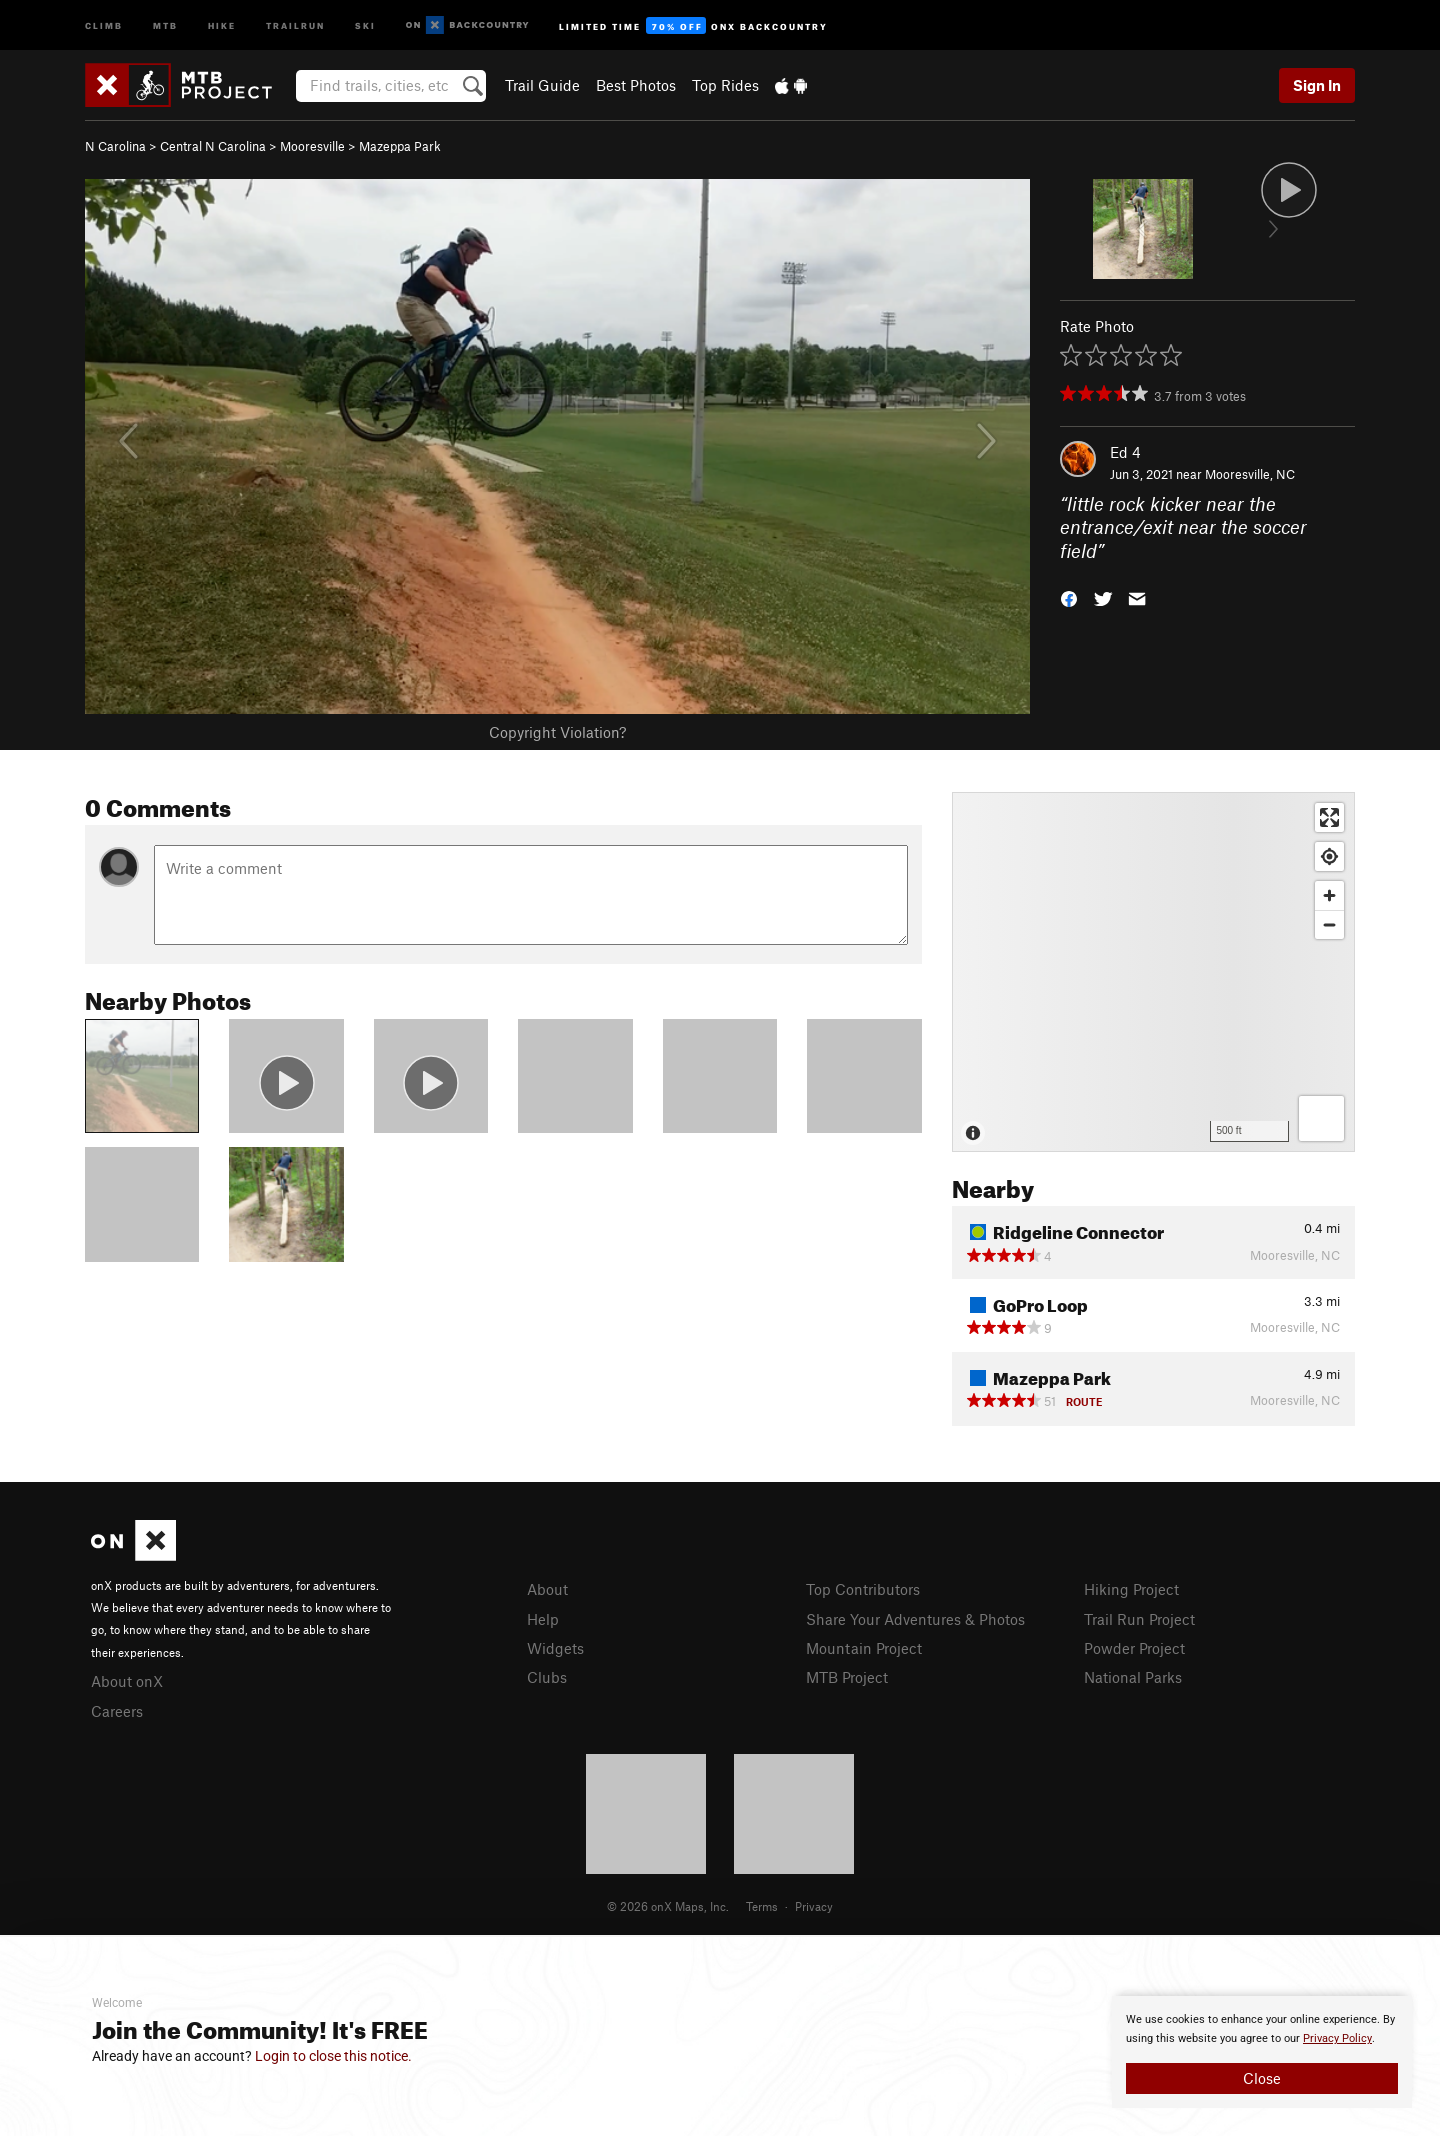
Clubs (547, 1677)
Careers (117, 1711)
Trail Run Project (1139, 1619)
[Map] (1153, 972)
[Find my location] (1329, 856)
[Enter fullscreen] (1329, 817)
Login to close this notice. (333, 2056)
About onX (127, 1681)
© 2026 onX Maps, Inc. (668, 1906)
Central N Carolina (213, 146)
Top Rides (725, 85)
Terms (762, 1906)
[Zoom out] (1329, 924)
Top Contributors (863, 1589)
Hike (222, 24)
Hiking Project (1131, 1589)
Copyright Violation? (557, 732)
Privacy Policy (1337, 2038)
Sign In (1317, 85)
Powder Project (1134, 1648)
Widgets (555, 1648)
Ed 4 (1125, 452)
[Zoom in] (1329, 895)
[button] (1069, 597)
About (547, 1589)
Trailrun (295, 24)
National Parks (1133, 1677)
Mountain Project (864, 1648)
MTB (165, 24)
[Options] (1321, 1118)
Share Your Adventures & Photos (915, 1619)
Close (1262, 2078)
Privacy (814, 1906)
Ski (365, 24)
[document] (1262, 2052)
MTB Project (847, 1677)
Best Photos (636, 85)
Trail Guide (542, 85)
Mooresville (312, 146)
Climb (104, 24)
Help (543, 1619)
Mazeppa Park (400, 146)
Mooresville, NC (1250, 474)
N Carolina (115, 146)
